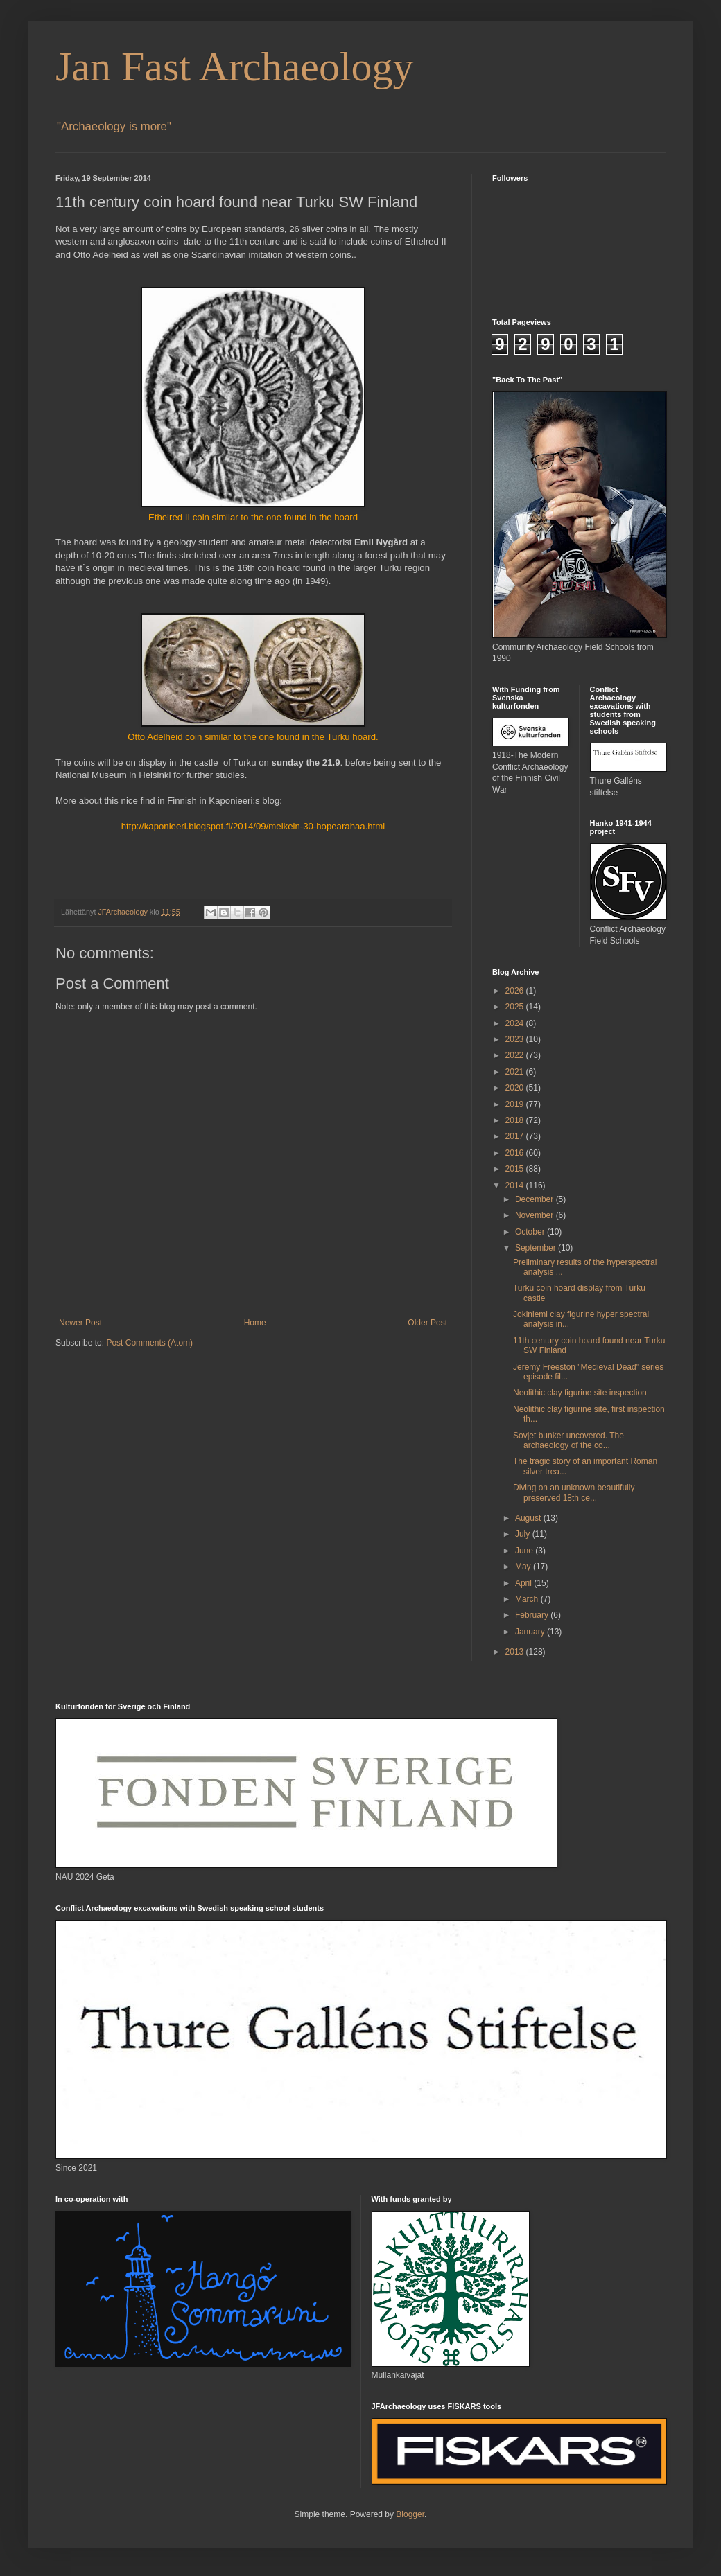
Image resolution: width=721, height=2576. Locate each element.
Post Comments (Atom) (149, 1343)
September (536, 1248)
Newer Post (80, 1322)
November (535, 1215)
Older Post (427, 1322)
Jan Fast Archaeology (234, 66)
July (523, 1534)
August (529, 1518)
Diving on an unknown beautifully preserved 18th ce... (573, 1492)
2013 (515, 1652)
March (528, 1599)
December (535, 1199)
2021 (515, 1072)
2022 (515, 1055)
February (532, 1615)
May (524, 1566)
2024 (515, 1023)
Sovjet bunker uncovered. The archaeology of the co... (568, 1440)
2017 (515, 1136)
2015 (515, 1169)
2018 (515, 1120)
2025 (515, 1007)
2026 (515, 991)
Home (255, 1322)
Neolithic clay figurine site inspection (580, 1392)
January (531, 1632)
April (524, 1583)
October (531, 1232)
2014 (515, 1185)
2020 (515, 1088)
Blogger (410, 2514)
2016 (515, 1153)
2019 (515, 1104)
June (525, 1550)
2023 (515, 1039)
